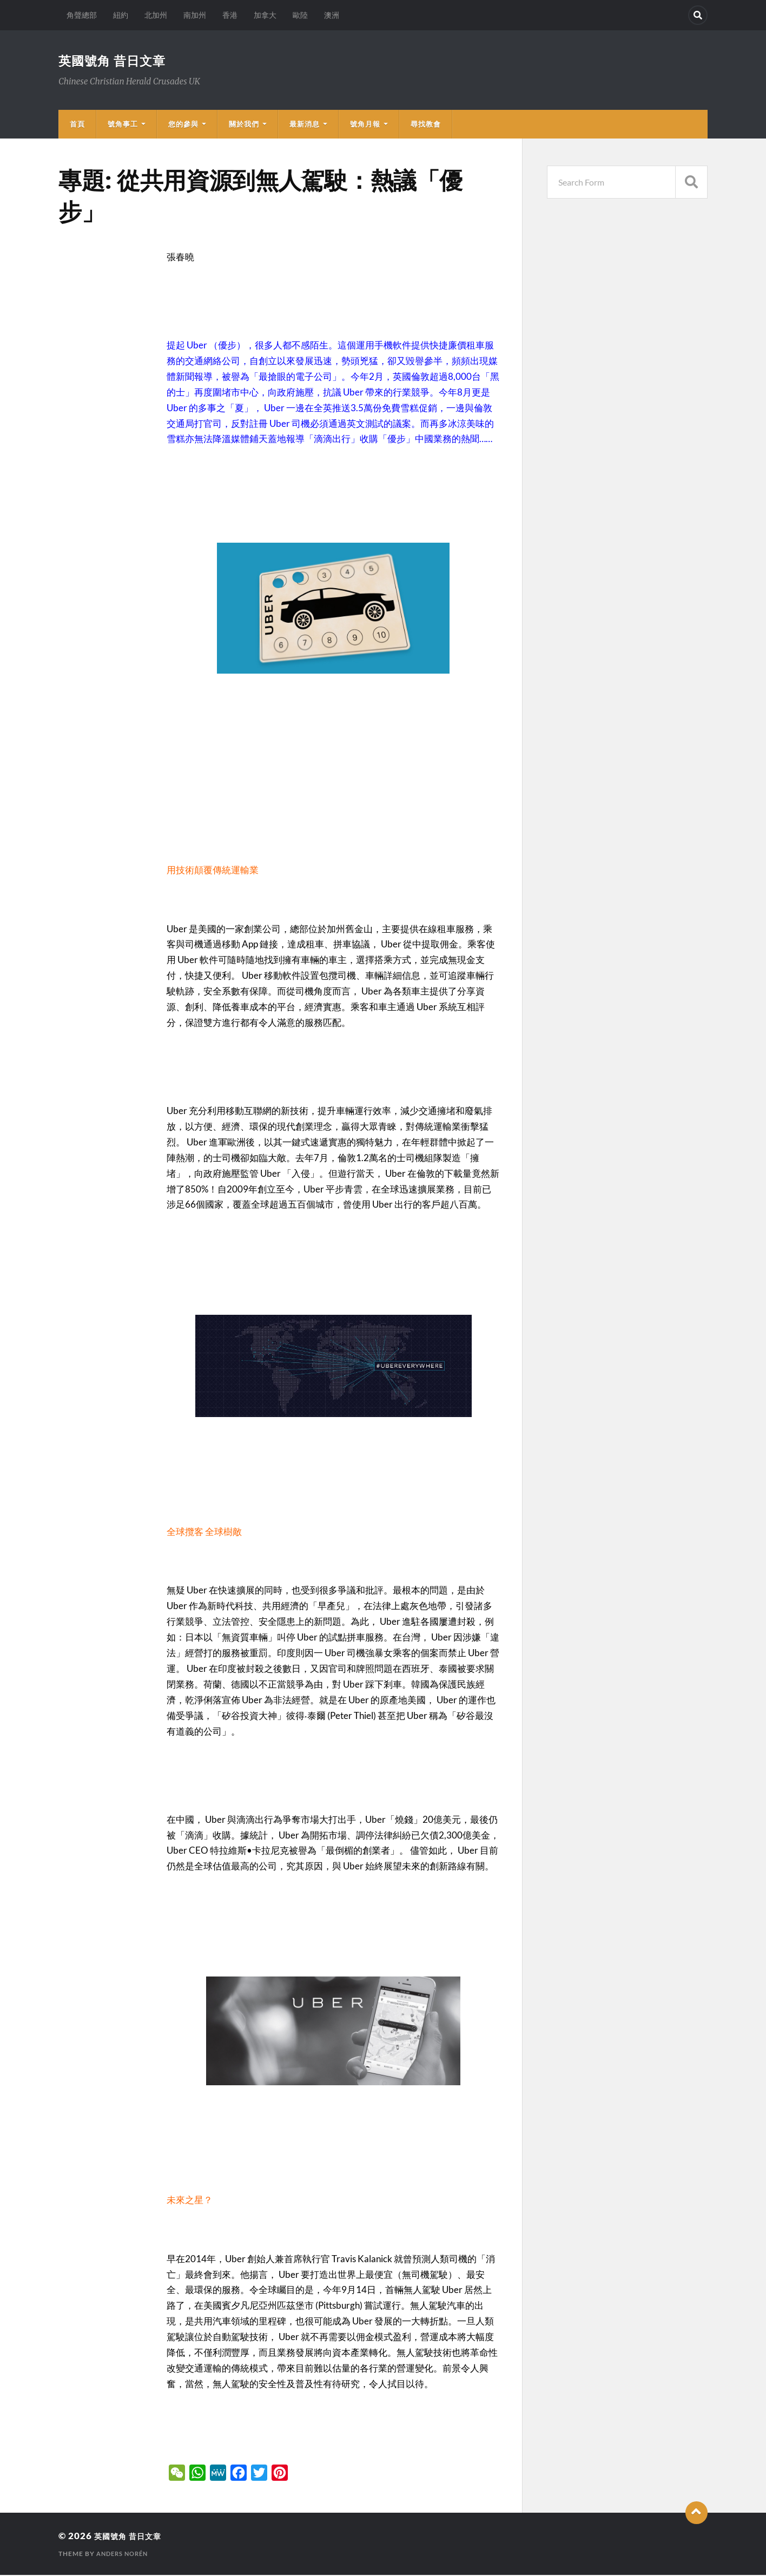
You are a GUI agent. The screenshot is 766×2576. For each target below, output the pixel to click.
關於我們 (244, 125)
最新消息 (304, 125)
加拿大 (265, 14)
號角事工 (123, 125)
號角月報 (365, 125)
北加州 (155, 14)
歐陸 (300, 14)
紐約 (120, 14)
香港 (229, 14)
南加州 (194, 14)
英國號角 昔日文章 (120, 60)
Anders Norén (124, 2555)
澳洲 (331, 14)
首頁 (77, 125)
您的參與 (183, 125)
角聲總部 (82, 14)
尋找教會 (426, 125)
